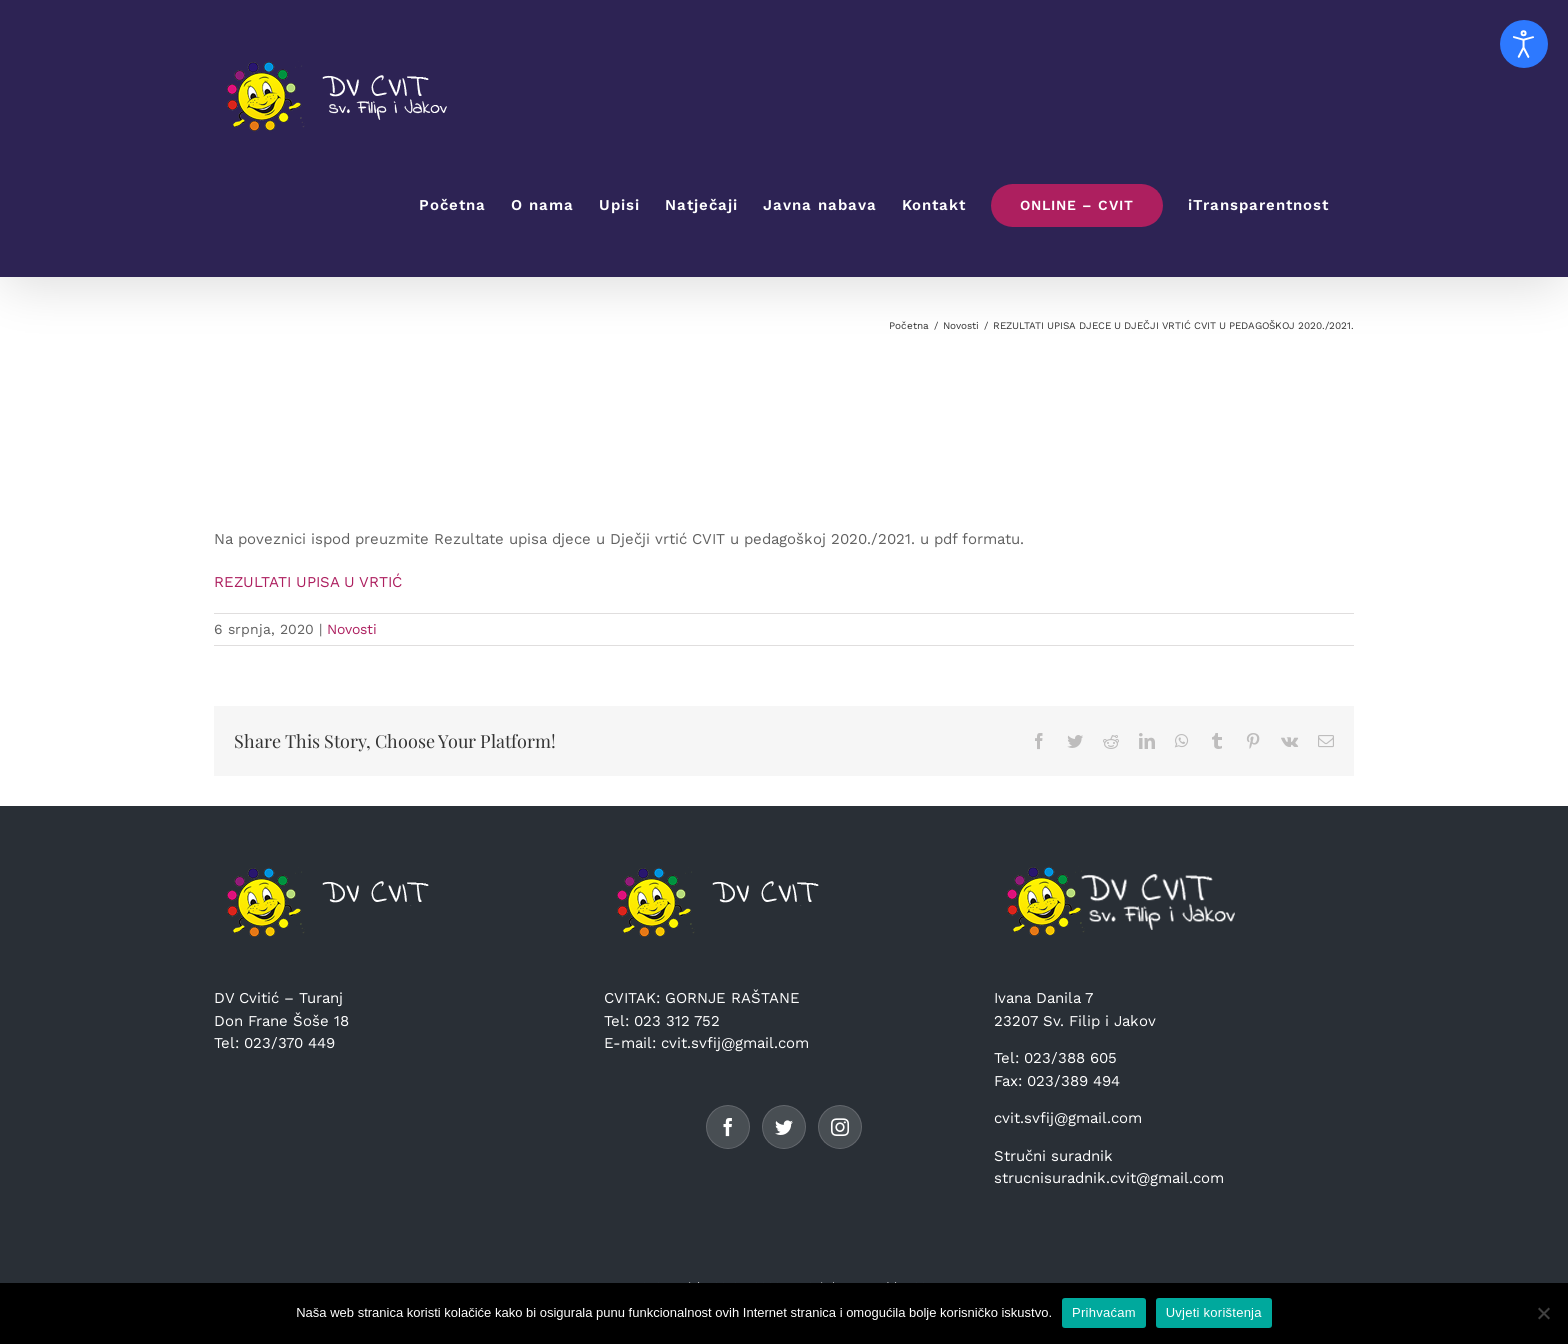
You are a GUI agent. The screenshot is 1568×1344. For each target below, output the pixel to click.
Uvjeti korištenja (1214, 1312)
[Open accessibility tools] (1524, 44)
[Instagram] (840, 1127)
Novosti (352, 629)
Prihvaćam (1104, 1312)
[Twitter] (784, 1127)
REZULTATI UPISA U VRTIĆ (308, 582)
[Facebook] (728, 1127)
